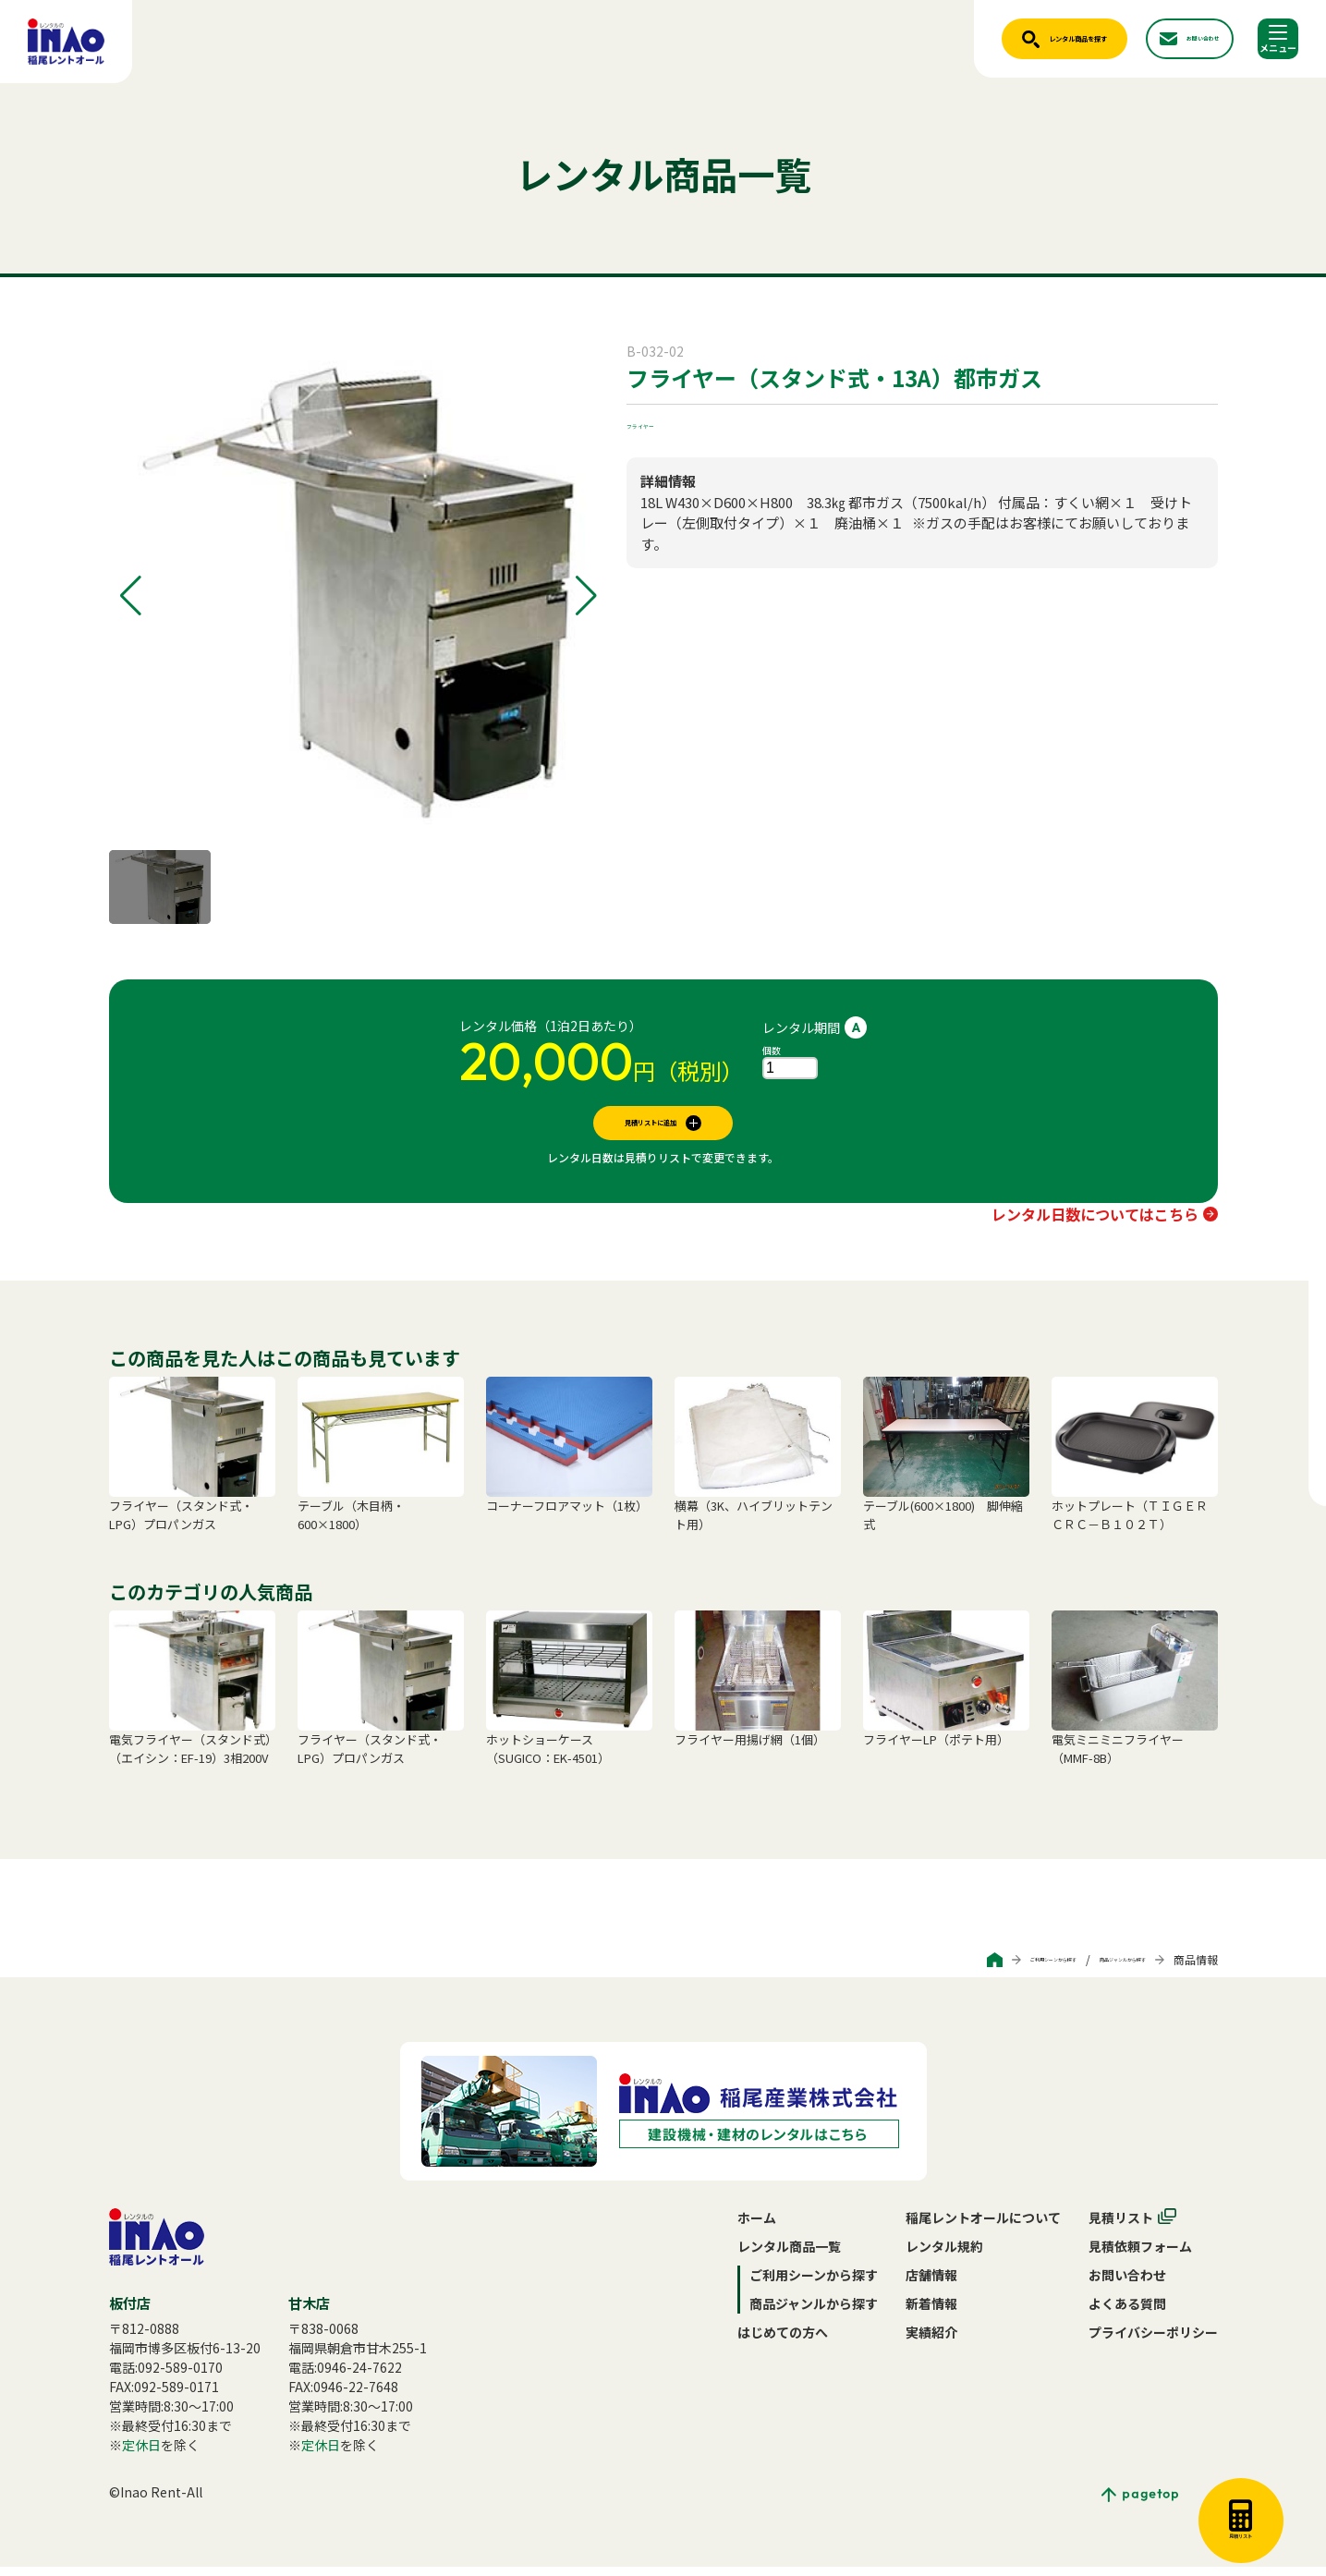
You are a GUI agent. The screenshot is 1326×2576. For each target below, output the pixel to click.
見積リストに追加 (650, 1127)
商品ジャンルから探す (1091, 1968)
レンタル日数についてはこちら (1094, 1223)
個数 (771, 1050)
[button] (130, 596)
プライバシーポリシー (1153, 2341)
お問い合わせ (1127, 2284)
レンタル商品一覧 (789, 2255)
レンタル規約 (944, 2255)
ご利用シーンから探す (958, 1968)
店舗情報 (931, 2284)
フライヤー (659, 423)
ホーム (756, 2227)
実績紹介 (931, 2341)
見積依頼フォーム (1140, 2255)
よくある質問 (1127, 2312)
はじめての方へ (782, 2341)
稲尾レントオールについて (983, 2227)
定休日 (141, 2454)
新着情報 (931, 2312)
